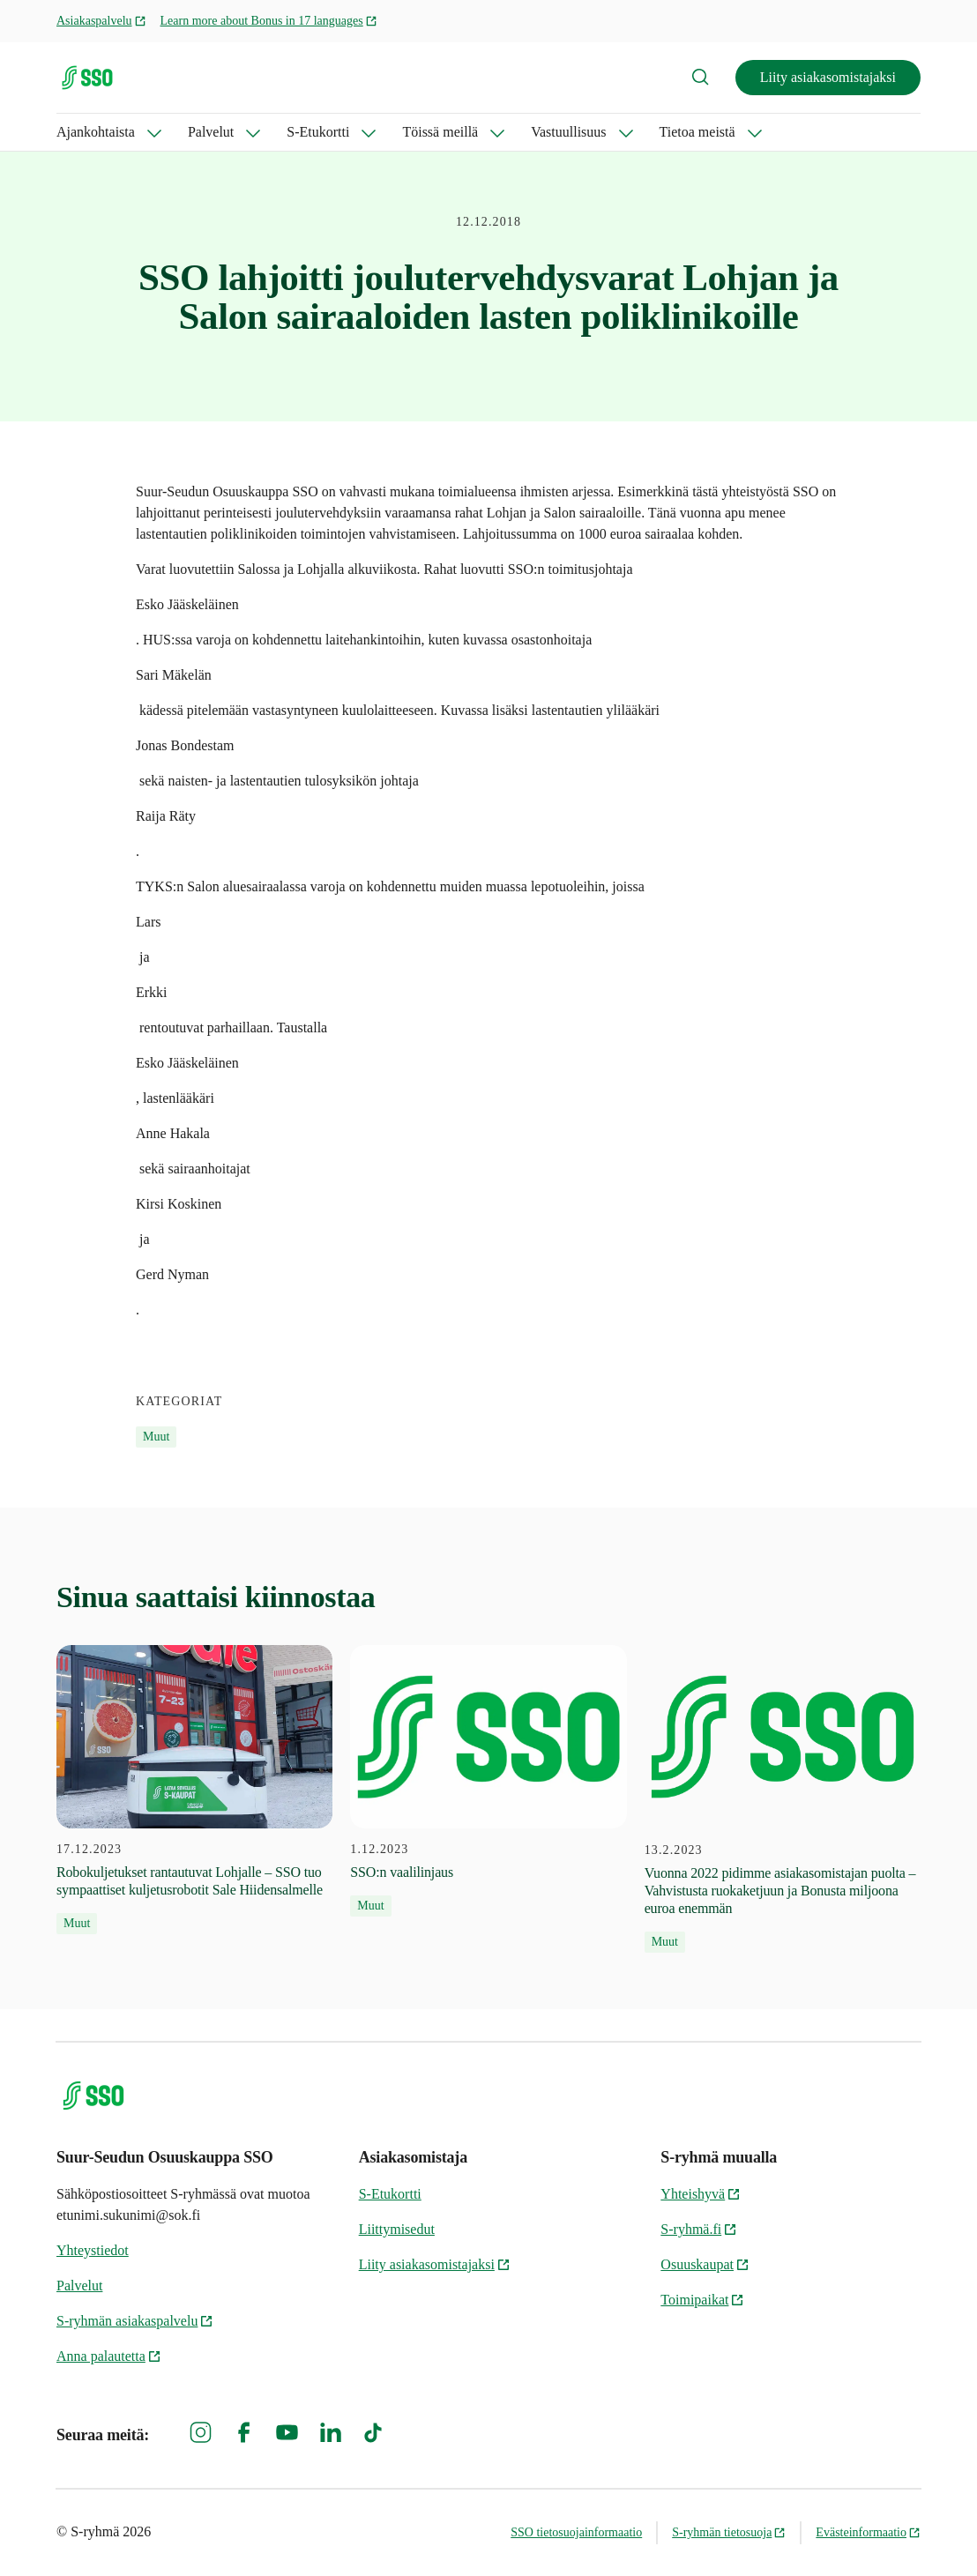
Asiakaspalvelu (101, 20)
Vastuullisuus (568, 131)
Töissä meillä (440, 131)
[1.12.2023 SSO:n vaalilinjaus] (488, 1781)
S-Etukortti (318, 131)
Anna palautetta (108, 2356)
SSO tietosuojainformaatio (576, 2532)
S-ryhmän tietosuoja (729, 2532)
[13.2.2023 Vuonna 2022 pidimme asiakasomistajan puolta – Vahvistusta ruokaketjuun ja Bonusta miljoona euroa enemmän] (783, 1799)
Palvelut (211, 131)
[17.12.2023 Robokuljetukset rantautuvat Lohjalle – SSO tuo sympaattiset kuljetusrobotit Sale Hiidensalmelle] (194, 1790)
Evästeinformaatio (868, 2532)
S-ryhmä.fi (698, 2229)
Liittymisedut (397, 2229)
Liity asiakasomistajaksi (828, 77)
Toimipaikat (702, 2299)
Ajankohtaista (95, 131)
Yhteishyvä (700, 2193)
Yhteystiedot (92, 2250)
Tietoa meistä (697, 131)
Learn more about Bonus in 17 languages (268, 20)
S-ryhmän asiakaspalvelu (134, 2320)
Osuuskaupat (705, 2264)
